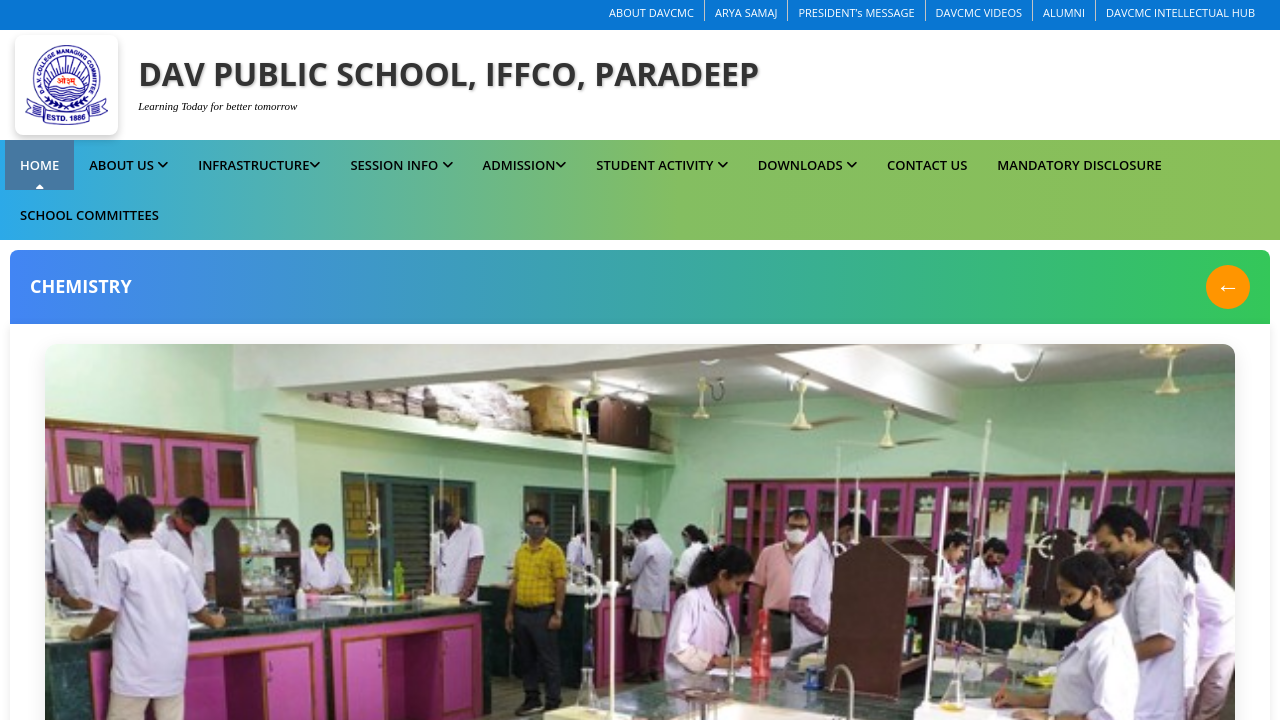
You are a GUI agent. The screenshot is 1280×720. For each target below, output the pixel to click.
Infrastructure (259, 165)
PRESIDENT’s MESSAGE (856, 12)
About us (128, 165)
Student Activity (661, 165)
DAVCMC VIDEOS (979, 12)
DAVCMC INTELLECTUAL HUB (1180, 12)
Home (39, 165)
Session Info (401, 165)
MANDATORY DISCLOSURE (1079, 165)
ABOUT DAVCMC (651, 12)
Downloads (807, 165)
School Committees (89, 215)
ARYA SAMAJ (746, 12)
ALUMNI (1064, 12)
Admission (525, 165)
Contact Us (927, 165)
